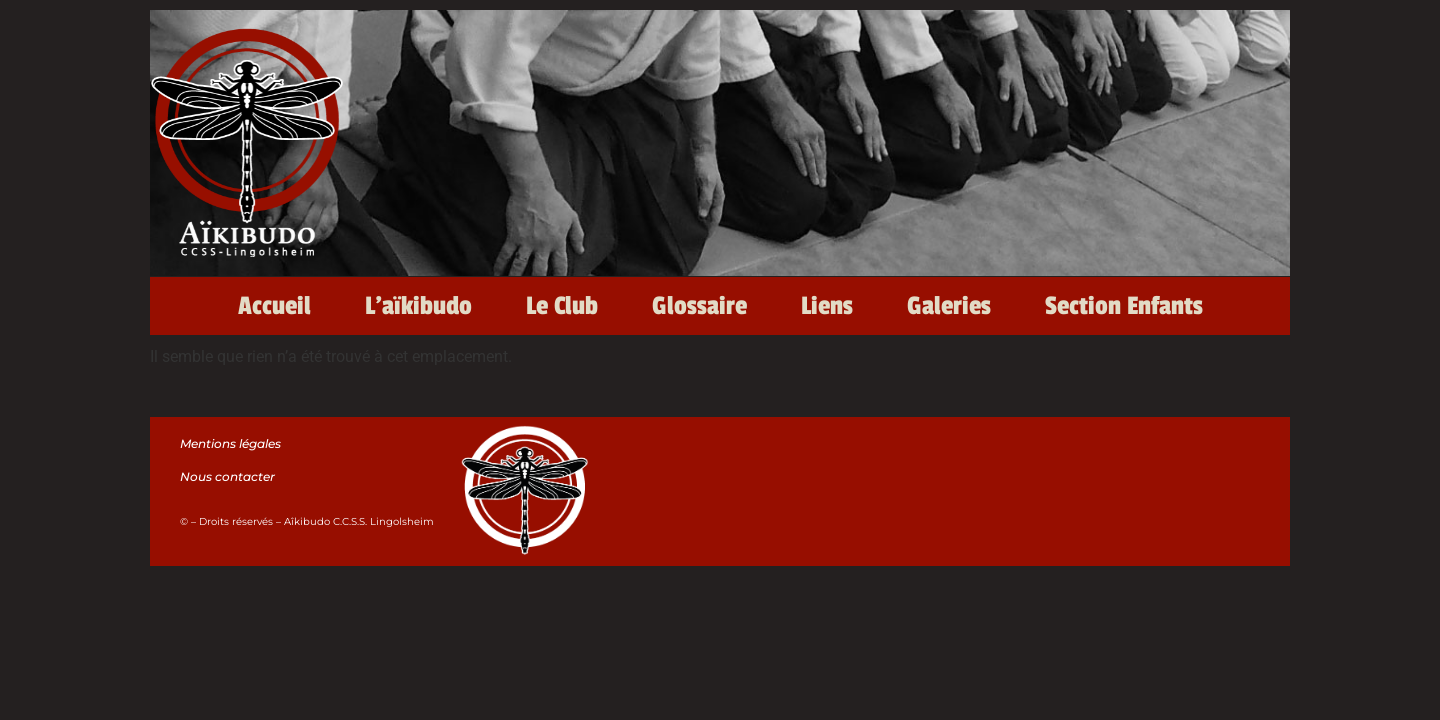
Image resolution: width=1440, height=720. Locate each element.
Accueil (274, 306)
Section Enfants (1124, 306)
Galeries (949, 306)
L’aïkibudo (418, 306)
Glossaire (699, 306)
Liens (827, 306)
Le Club (562, 306)
